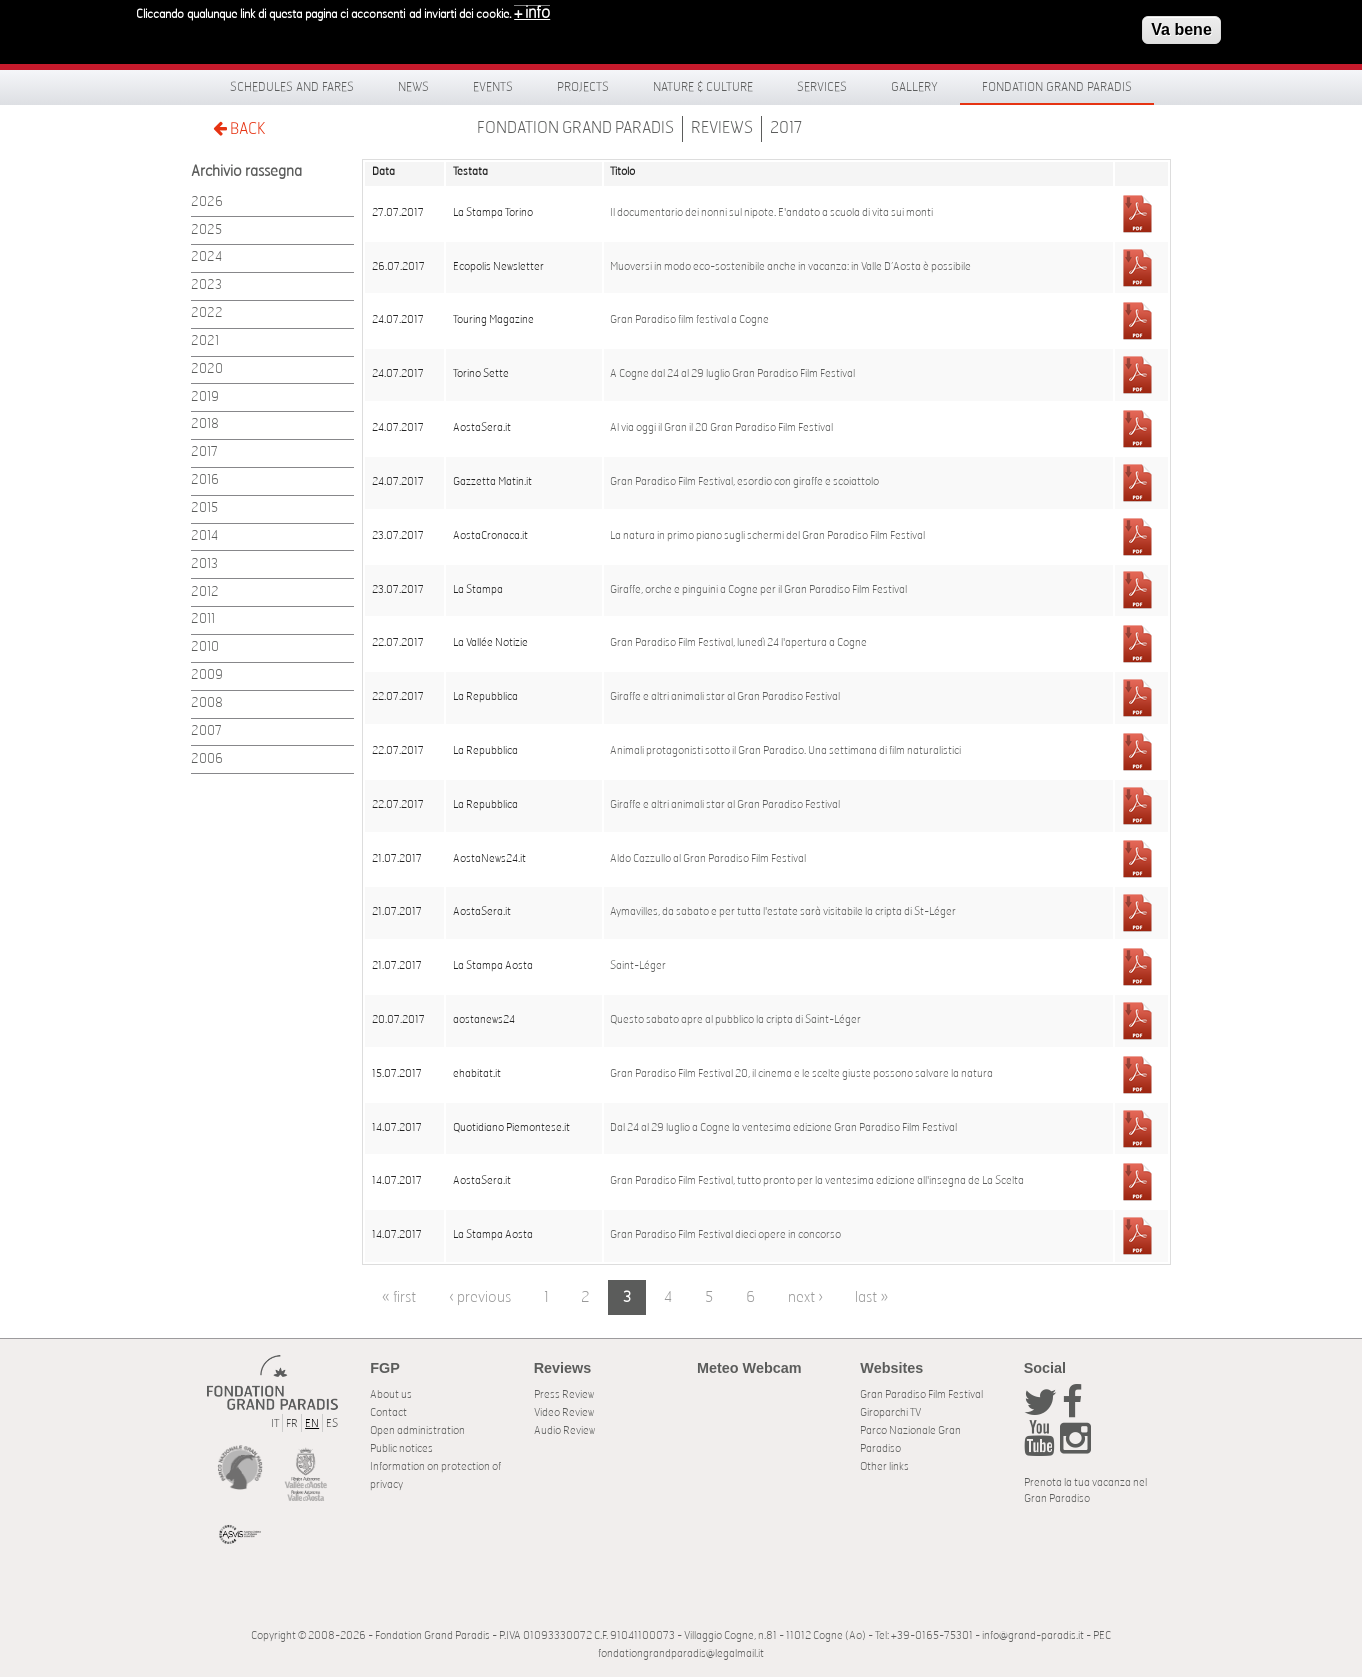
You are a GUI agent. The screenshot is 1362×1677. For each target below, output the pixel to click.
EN (312, 1423)
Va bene (1181, 24)
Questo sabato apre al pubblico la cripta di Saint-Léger (735, 1020)
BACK (239, 128)
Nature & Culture (703, 87)
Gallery (914, 87)
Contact (388, 1412)
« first (399, 1297)
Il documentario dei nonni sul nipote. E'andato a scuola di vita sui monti (771, 213)
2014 (204, 536)
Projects (583, 87)
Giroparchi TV (890, 1412)
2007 (206, 731)
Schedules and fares (292, 87)
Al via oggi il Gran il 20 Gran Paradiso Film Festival (721, 428)
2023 (206, 285)
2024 (206, 257)
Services (822, 87)
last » (871, 1297)
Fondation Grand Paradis (1057, 87)
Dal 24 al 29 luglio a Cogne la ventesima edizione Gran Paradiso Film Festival (783, 1128)
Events (493, 87)
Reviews (722, 128)
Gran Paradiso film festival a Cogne (689, 320)
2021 (205, 341)
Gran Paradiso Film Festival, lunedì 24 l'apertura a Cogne (738, 643)
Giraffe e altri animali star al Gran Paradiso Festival (725, 697)
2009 (207, 675)
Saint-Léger (638, 966)
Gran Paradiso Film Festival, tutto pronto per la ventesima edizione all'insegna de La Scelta (817, 1181)
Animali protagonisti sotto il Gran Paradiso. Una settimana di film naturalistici (785, 751)
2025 (206, 230)
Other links (884, 1466)
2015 (204, 508)
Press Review (564, 1394)
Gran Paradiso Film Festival (921, 1394)
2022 (207, 313)
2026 (207, 202)
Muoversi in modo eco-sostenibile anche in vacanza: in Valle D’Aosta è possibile (790, 267)
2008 (207, 703)
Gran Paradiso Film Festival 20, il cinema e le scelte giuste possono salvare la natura (801, 1074)
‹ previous (480, 1297)
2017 (786, 128)
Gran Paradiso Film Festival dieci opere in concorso (725, 1235)
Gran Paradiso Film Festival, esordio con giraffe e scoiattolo (744, 482)
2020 (207, 369)
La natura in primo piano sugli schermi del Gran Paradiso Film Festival (767, 536)
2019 (205, 397)
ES (332, 1423)
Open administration (417, 1430)
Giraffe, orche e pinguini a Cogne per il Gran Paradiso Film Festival (758, 590)
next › (805, 1297)
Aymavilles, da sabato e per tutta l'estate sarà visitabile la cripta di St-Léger (783, 912)
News (413, 87)
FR (292, 1423)
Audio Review (564, 1430)
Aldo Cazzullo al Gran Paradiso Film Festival (708, 859)
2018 (205, 424)
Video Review (564, 1412)
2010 (205, 647)
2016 (205, 480)
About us (391, 1394)
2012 (205, 592)
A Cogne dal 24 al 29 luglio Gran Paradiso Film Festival (732, 374)
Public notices (401, 1448)
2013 (204, 564)
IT (275, 1423)
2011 (203, 619)
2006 (207, 759)
